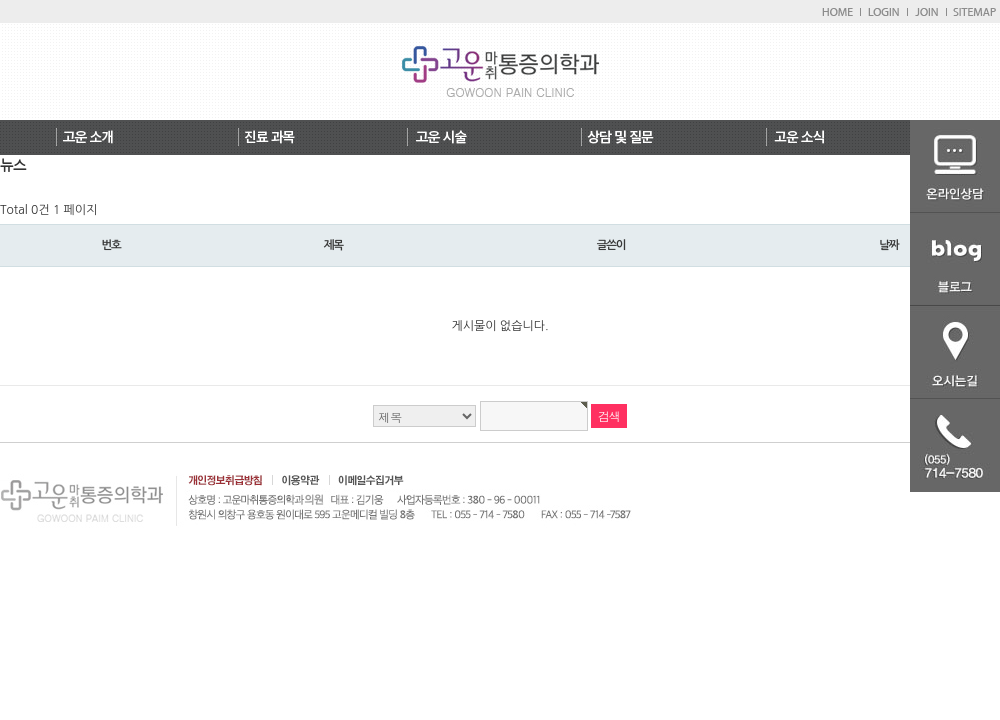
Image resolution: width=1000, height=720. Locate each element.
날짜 (888, 245)
